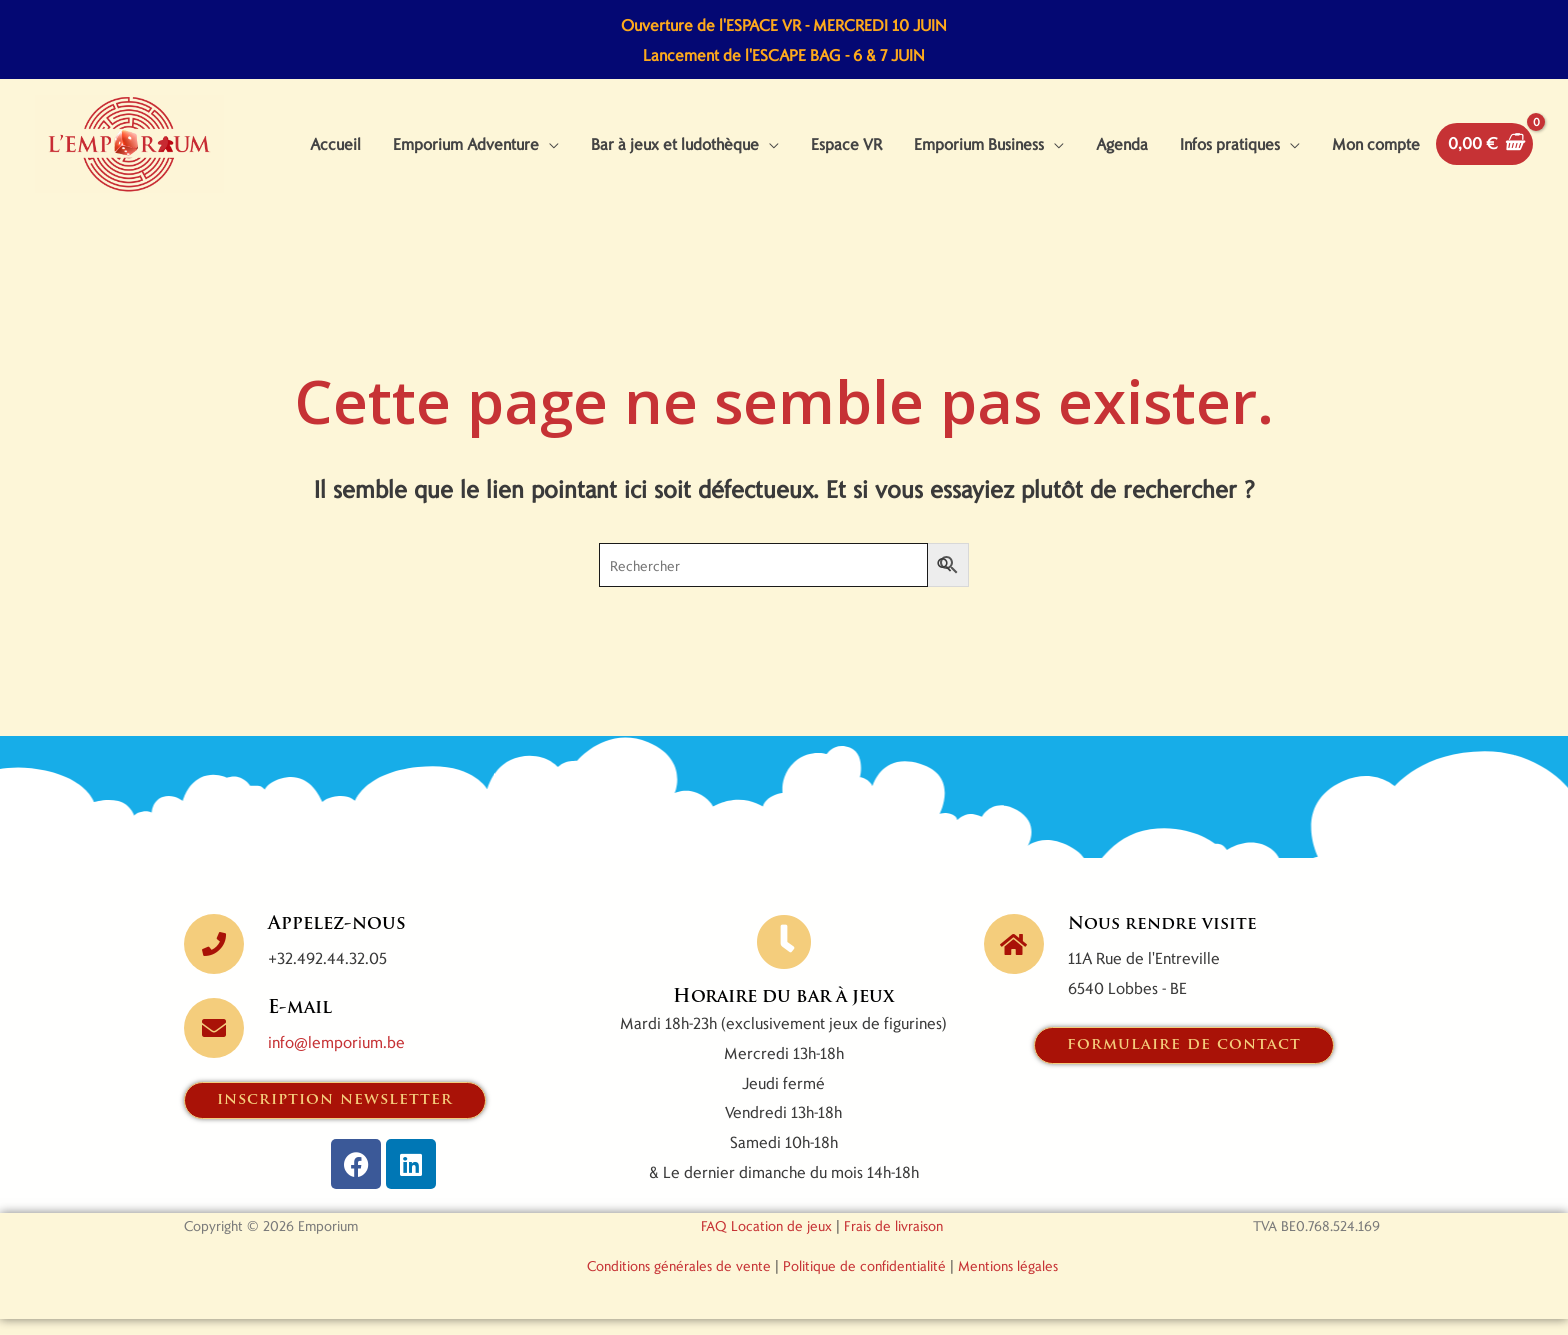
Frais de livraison (893, 1241)
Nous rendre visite (1166, 939)
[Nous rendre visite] (1014, 959)
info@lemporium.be (336, 1056)
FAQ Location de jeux (766, 1241)
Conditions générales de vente (679, 1281)
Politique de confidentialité (864, 1281)
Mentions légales (1008, 1281)
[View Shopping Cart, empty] (1484, 151)
